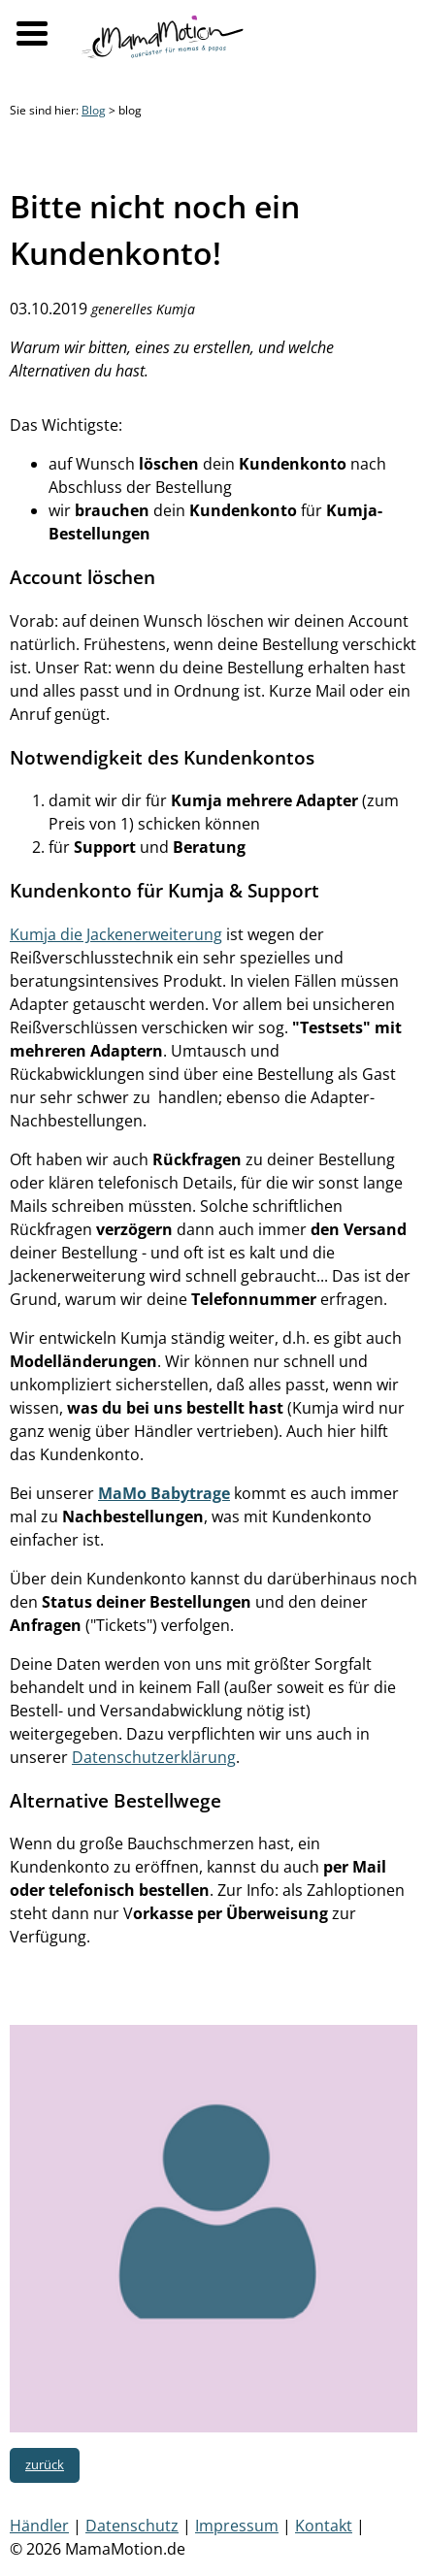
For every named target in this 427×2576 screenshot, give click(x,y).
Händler (39, 2525)
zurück (44, 2464)
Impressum (237, 2525)
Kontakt (323, 2525)
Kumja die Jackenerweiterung (116, 934)
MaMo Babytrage (164, 1493)
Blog (94, 110)
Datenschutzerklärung (154, 1757)
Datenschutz (132, 2525)
